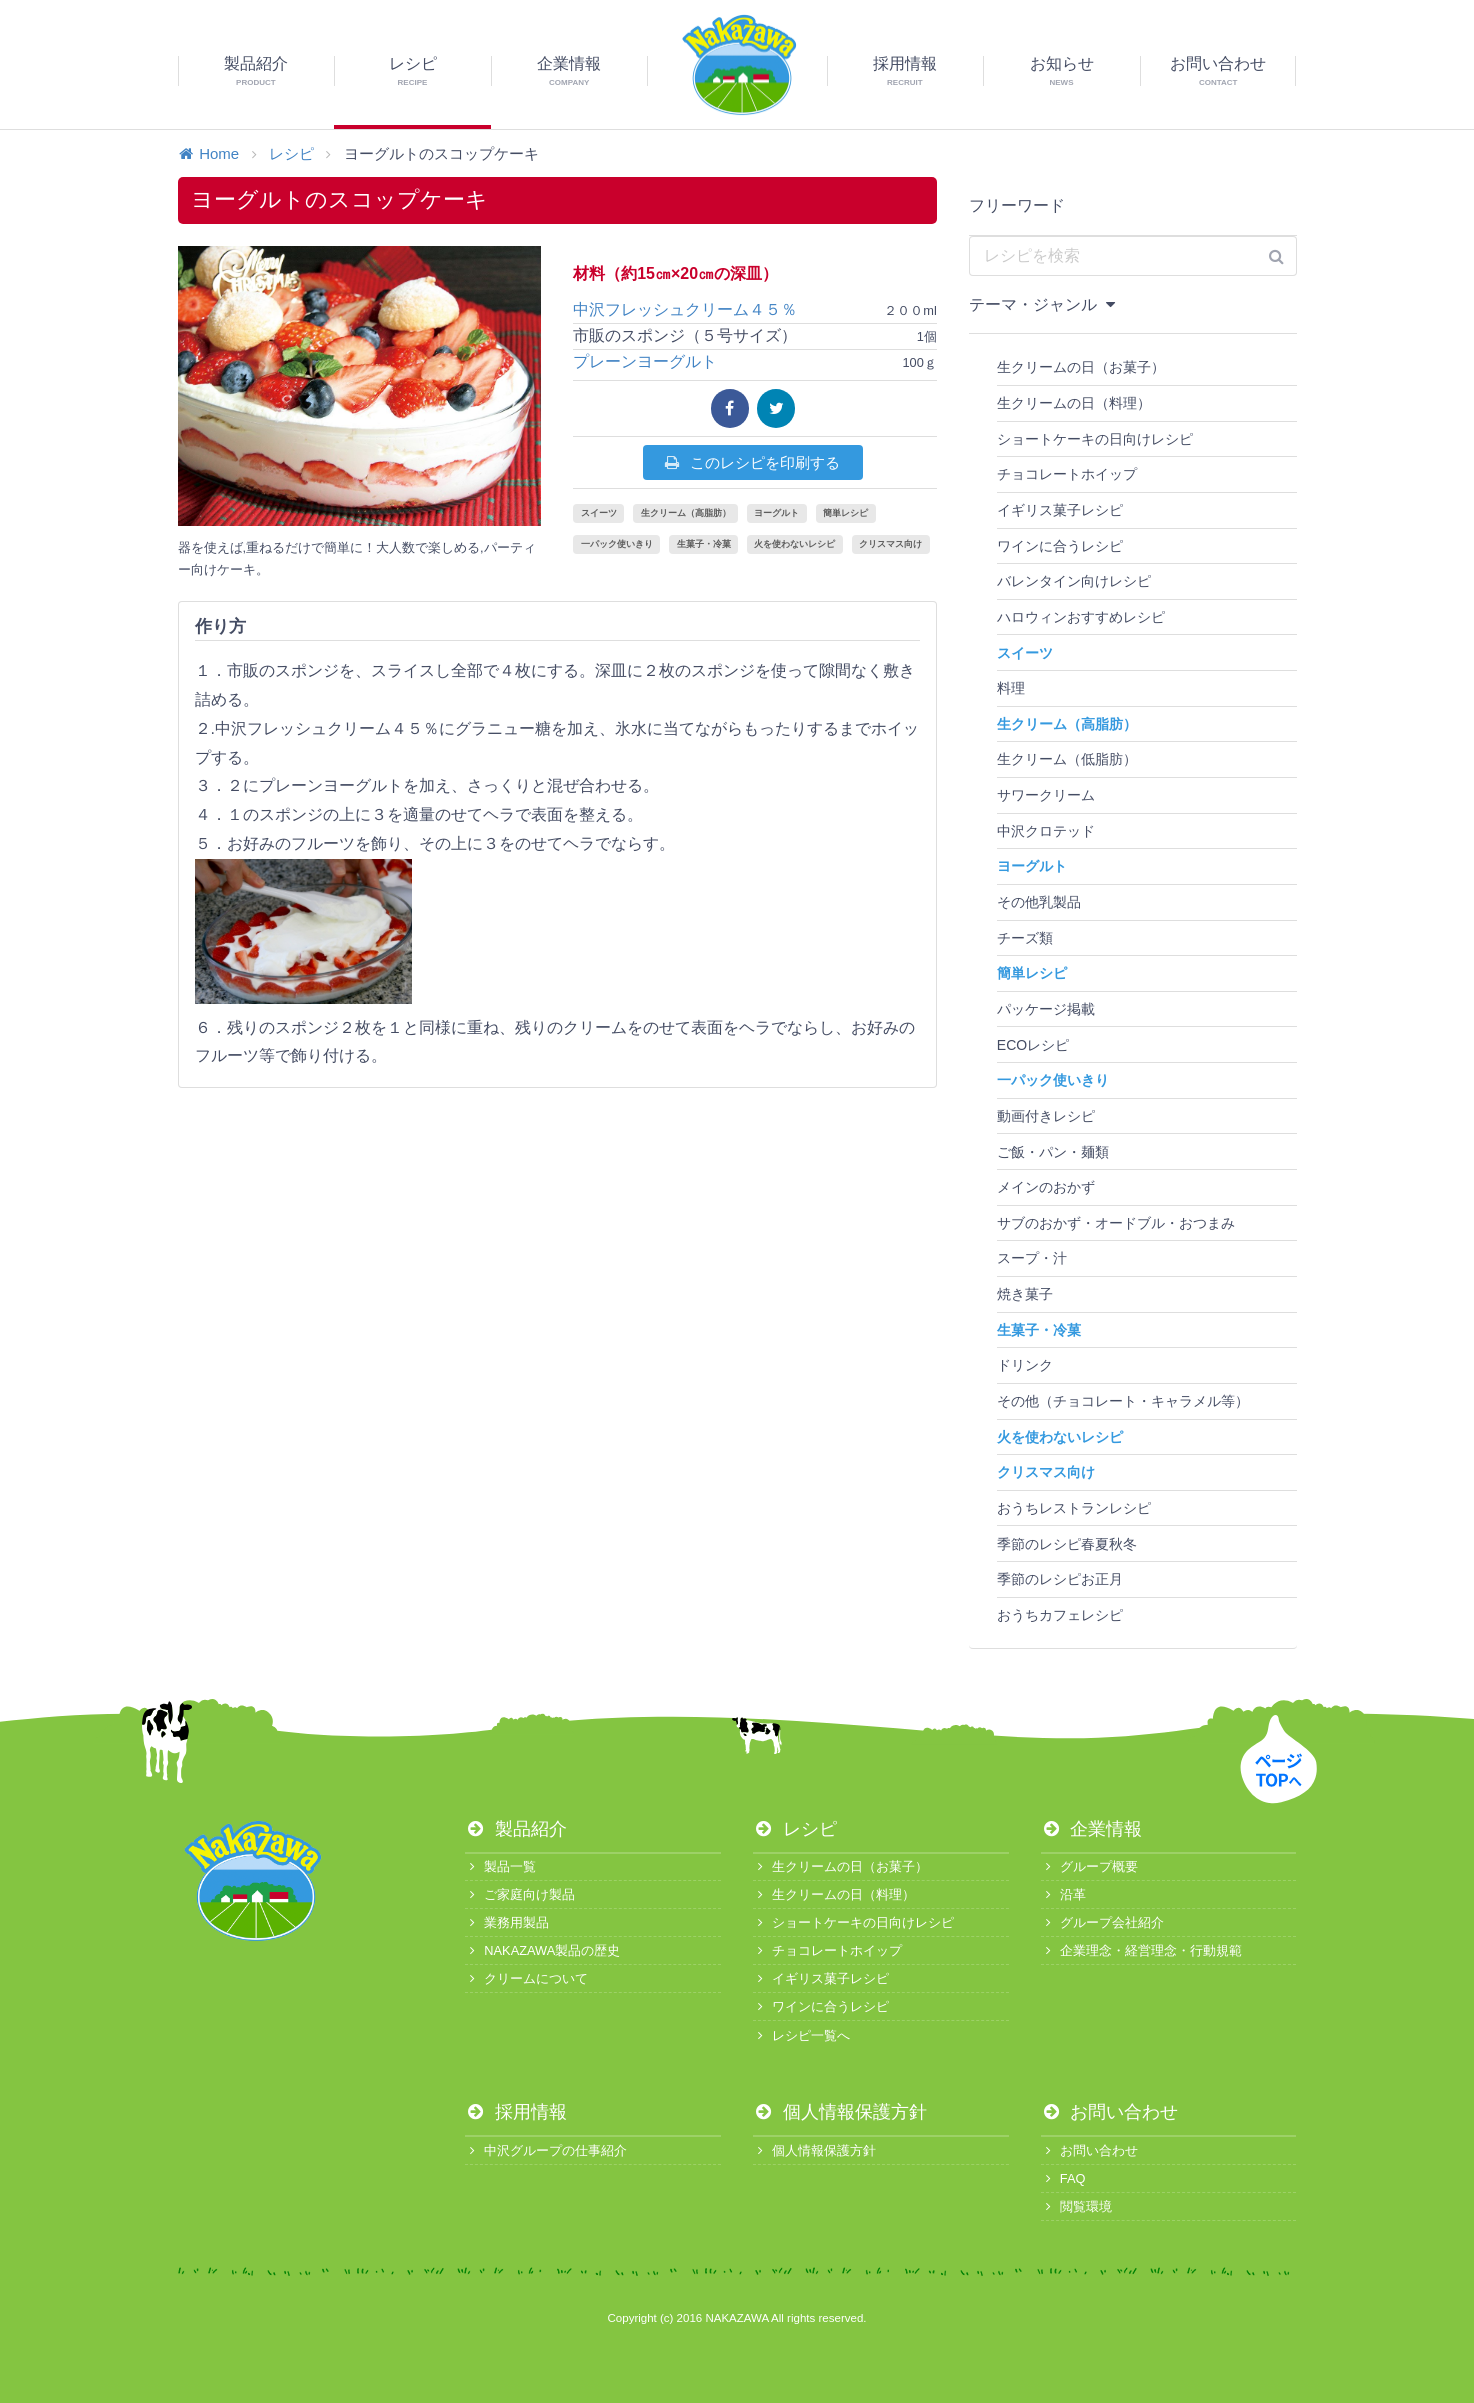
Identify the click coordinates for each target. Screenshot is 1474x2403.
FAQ (1063, 2178)
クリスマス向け (890, 544)
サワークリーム (1046, 795)
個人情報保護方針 (840, 2112)
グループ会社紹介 (1102, 1922)
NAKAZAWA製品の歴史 (542, 1950)
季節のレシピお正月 (1060, 1579)
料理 (1011, 688)
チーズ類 (1025, 938)
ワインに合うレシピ (1060, 546)
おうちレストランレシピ (1074, 1508)
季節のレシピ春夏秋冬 (1067, 1544)
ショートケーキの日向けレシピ (1095, 439)
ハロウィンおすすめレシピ (1081, 617)
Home (209, 153)
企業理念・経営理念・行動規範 (1141, 1950)
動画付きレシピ (1046, 1116)
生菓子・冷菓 (704, 544)
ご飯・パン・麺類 (1053, 1152)
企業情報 (1092, 1829)
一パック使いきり (617, 544)
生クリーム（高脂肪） (686, 513)
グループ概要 (1089, 1866)
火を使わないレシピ (794, 544)
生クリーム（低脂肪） (1067, 759)
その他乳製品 (1039, 902)
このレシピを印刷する (751, 462)
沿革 (1063, 1894)
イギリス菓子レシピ (1060, 510)
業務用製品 (507, 1922)
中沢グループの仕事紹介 (546, 2150)
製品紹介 (516, 1829)
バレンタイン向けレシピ (1074, 581)
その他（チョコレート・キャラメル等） (1123, 1401)
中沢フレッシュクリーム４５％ (701, 309)
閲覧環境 (1076, 2206)
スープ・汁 (1032, 1258)
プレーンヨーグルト (645, 361)
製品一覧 (500, 1866)
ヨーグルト (776, 513)
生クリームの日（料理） (1074, 403)
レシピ (291, 153)
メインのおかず (1046, 1187)
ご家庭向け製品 (520, 1894)
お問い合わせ (1110, 2112)
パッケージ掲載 (1046, 1009)
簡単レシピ (845, 513)
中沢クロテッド (1046, 831)
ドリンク (1025, 1365)
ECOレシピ (1033, 1045)
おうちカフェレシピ (1060, 1615)
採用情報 (516, 2112)
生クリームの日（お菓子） (1081, 367)
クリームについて (526, 1978)
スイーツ (599, 513)
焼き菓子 (1025, 1294)
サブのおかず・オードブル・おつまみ (1116, 1223)
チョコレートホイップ (1067, 474)
